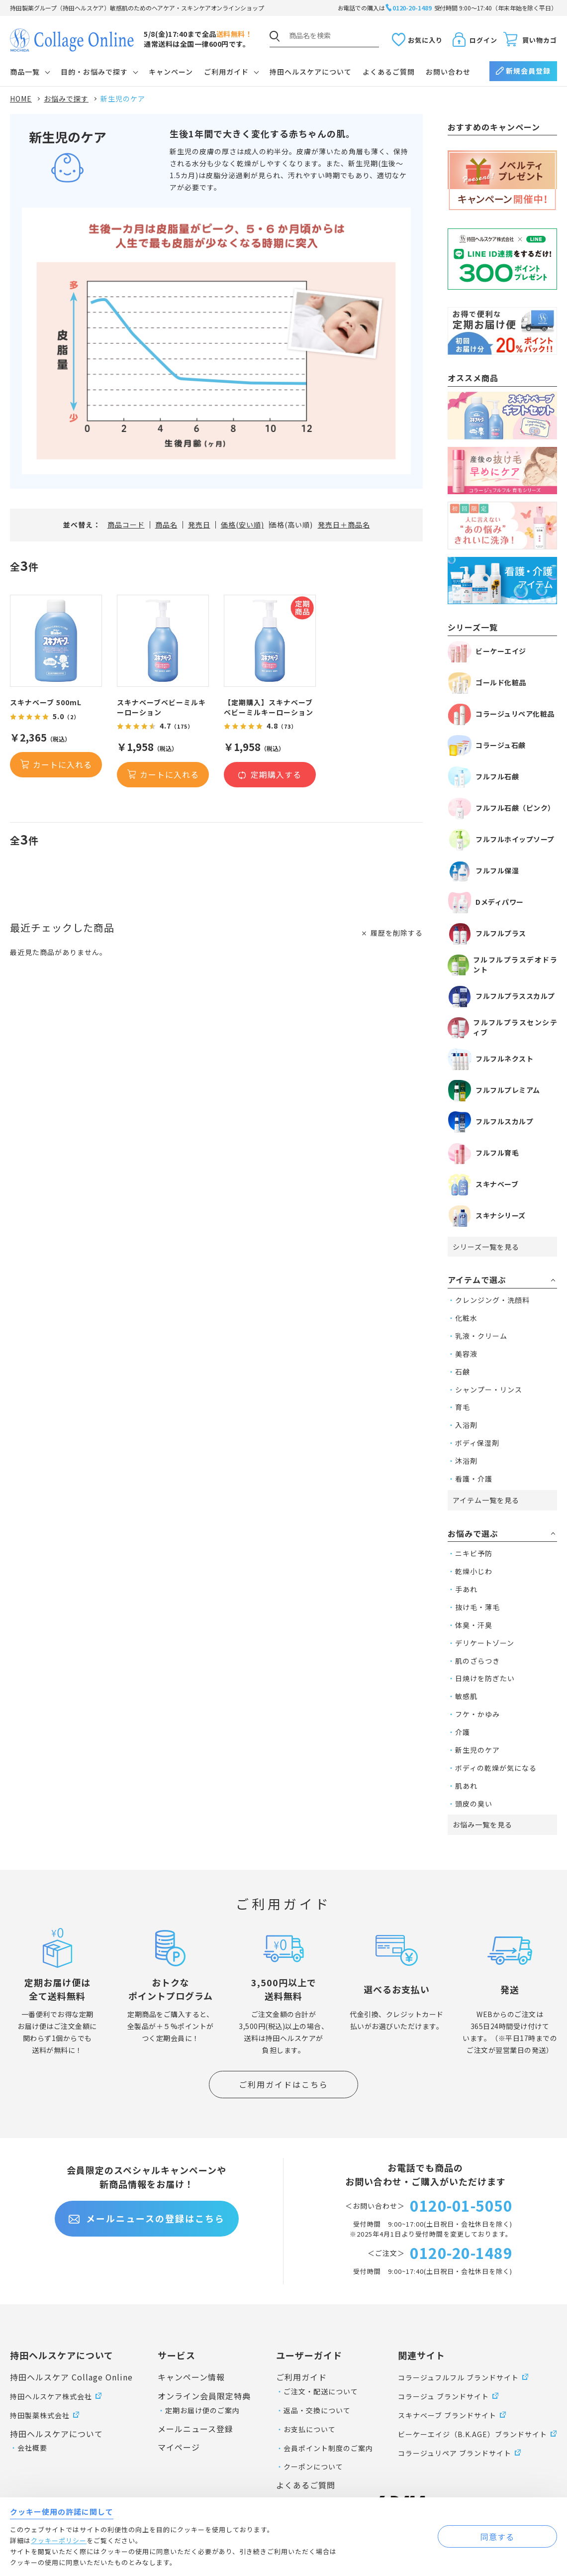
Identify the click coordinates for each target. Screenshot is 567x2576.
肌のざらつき (477, 1661)
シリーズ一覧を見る (486, 1247)
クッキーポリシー (59, 2540)
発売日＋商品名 (344, 525)
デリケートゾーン (484, 1643)
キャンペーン (171, 72)
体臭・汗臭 (473, 1625)
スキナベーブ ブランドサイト (447, 2415)
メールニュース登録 (195, 2429)
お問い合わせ (448, 72)
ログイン (483, 40)
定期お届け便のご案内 (202, 2410)
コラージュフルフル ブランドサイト (458, 2377)
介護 (462, 1732)
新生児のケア (477, 1750)
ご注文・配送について (321, 2391)
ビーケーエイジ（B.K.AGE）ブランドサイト (472, 2434)
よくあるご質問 (389, 72)
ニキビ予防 (473, 1553)
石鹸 (462, 1372)
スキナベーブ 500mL (46, 702)
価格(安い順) (242, 525)
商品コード (126, 525)
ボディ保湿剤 (477, 1443)
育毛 (462, 1407)
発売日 (199, 525)
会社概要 (32, 2448)
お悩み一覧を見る (482, 1824)
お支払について (310, 2429)
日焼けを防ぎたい (485, 1678)
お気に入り (425, 40)
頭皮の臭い (473, 1804)
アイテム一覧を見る (486, 1500)
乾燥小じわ (473, 1571)
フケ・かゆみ (477, 1714)
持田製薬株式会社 (40, 2415)
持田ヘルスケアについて (311, 72)
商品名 (166, 525)
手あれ (466, 1589)
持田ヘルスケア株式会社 (51, 2396)
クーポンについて (313, 2466)
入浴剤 (466, 1425)
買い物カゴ (539, 40)
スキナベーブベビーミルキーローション (161, 707)
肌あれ (466, 1786)
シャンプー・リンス (488, 1390)
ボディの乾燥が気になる (496, 1768)
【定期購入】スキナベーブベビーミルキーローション (268, 707)
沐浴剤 (466, 1461)
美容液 (466, 1354)
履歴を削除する (397, 933)
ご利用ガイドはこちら (283, 2084)
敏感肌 (466, 1696)
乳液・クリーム (481, 1336)
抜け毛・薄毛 (477, 1607)
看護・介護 (473, 1479)
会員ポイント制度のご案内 (328, 2448)
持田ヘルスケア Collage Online (71, 2377)
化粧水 (466, 1318)
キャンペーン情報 (191, 2377)
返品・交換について (317, 2410)
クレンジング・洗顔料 (492, 1300)
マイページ (179, 2447)
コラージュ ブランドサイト (443, 2396)
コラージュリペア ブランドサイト (454, 2453)
